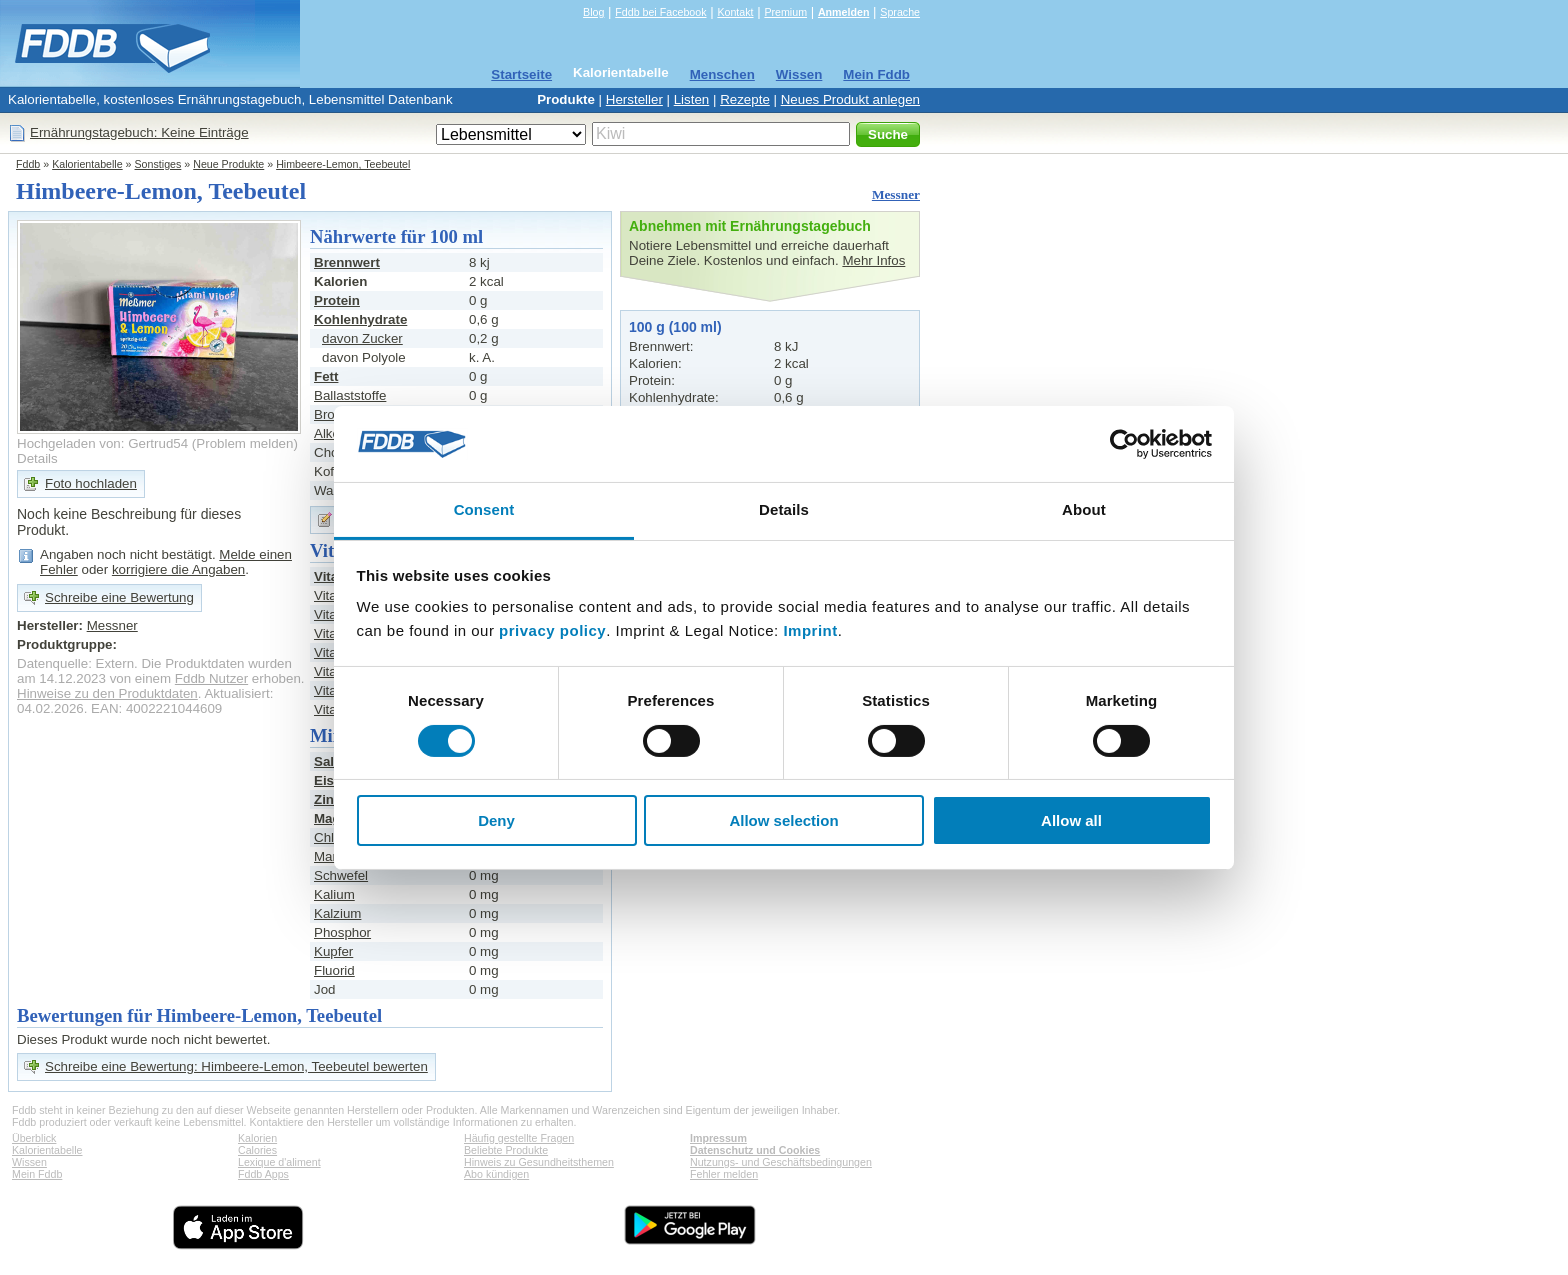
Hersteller (634, 99)
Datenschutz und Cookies (755, 1150)
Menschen (722, 74)
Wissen (799, 74)
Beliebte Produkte (506, 1150)
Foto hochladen (91, 483)
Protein (337, 300)
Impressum (718, 1138)
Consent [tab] (484, 509)
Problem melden (244, 443)
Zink (327, 799)
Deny (496, 820)
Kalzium (337, 913)
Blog (593, 12)
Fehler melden (724, 1174)
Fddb (28, 164)
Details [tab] (784, 509)
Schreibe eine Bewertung (119, 597)
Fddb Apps (263, 1174)
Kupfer (333, 951)
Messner (896, 194)
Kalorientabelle (621, 72)
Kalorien (257, 1138)
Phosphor (342, 932)
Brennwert (347, 262)
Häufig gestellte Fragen (519, 1138)
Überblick (34, 1138)
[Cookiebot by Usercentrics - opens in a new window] (1124, 444)
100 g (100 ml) (675, 327)
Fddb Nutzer (211, 678)
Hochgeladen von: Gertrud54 (102, 443)
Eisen (332, 780)
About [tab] (1084, 509)
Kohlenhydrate (360, 319)
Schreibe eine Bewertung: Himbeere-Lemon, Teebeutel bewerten (236, 1066)
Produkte (566, 99)
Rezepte (745, 99)
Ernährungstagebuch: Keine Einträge (139, 132)
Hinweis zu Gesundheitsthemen (539, 1162)
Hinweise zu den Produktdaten (107, 693)
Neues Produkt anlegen (850, 99)
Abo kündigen (496, 1174)
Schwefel (341, 875)
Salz (327, 761)
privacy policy (552, 630)
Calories (257, 1150)
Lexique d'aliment (279, 1162)
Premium (785, 12)
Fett (326, 376)
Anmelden (844, 12)
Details (37, 458)
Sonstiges (158, 164)
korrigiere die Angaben (178, 569)
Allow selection (783, 820)
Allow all (1071, 820)
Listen (692, 99)
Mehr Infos (873, 260)
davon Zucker (362, 338)
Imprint (810, 630)
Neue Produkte (228, 164)
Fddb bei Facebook (660, 12)
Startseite (521, 74)
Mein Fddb (876, 74)
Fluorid (334, 970)
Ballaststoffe (350, 395)
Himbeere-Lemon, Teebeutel (343, 164)
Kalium (334, 894)
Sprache (900, 12)
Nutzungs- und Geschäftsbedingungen (781, 1162)
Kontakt (735, 12)
